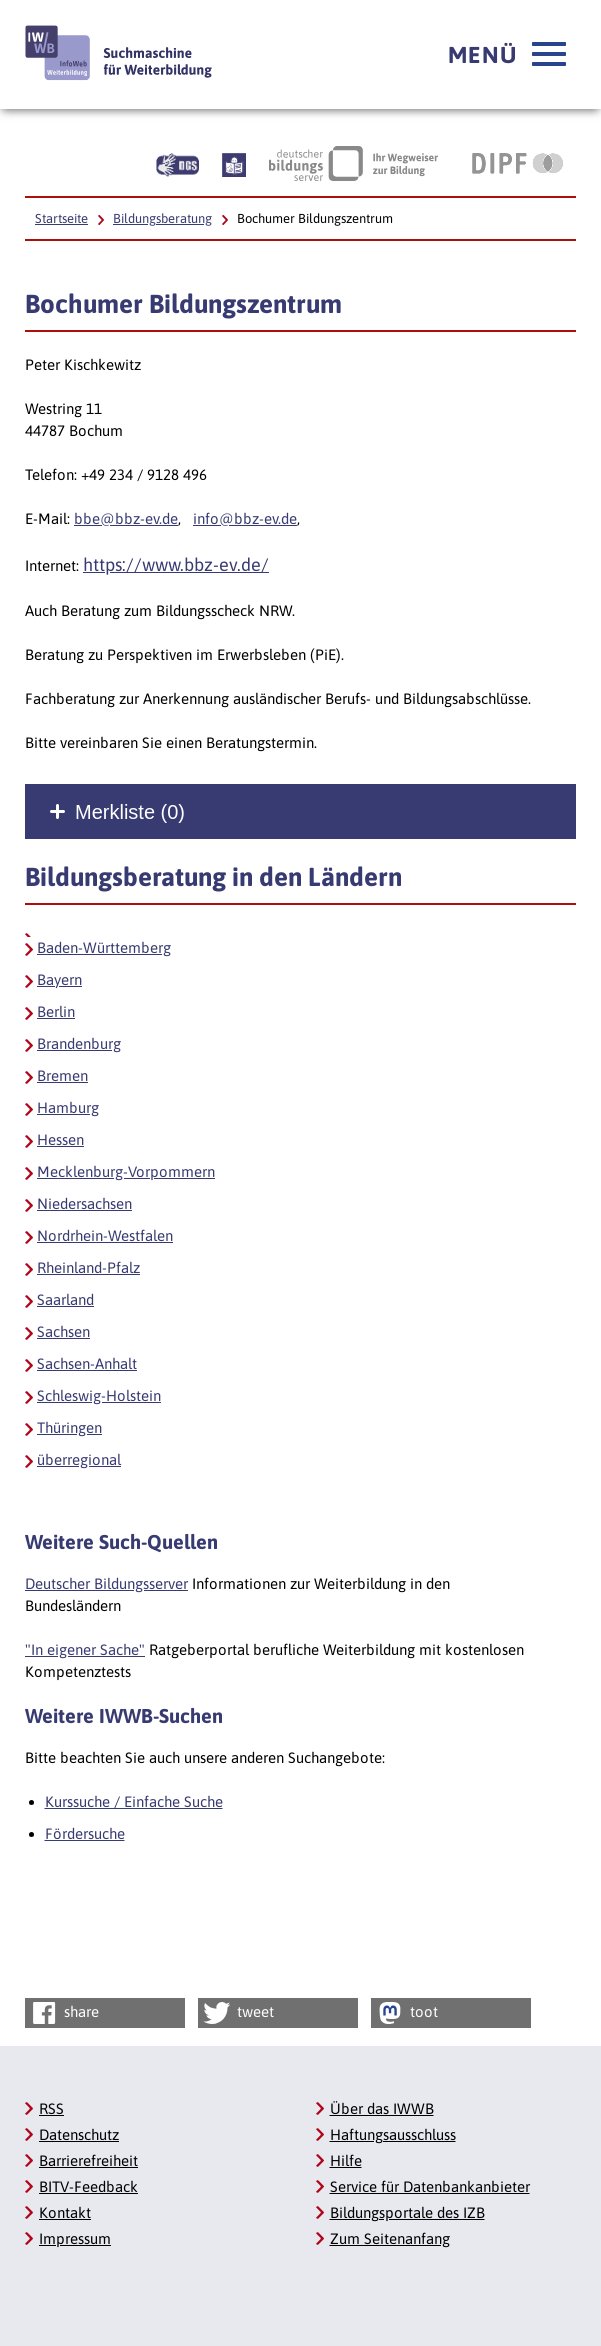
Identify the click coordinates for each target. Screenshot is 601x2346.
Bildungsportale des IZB (407, 2212)
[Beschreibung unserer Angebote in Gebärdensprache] (177, 163)
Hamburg (68, 1107)
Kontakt (65, 2212)
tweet (237, 2013)
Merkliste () (130, 812)
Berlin (56, 1011)
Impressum (75, 2238)
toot (406, 2013)
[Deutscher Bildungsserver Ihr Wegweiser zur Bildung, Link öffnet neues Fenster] (353, 163)
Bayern (59, 979)
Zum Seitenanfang (390, 2238)
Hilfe (346, 2160)
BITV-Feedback (88, 2186)
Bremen (62, 1075)
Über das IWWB (382, 2108)
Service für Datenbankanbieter (430, 2186)
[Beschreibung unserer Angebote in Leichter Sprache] (234, 163)
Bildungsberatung (162, 218)
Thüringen (69, 1427)
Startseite (61, 218)
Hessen (60, 1139)
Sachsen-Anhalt (87, 1363)
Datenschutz (79, 2134)
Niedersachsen (84, 1203)
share (63, 2013)
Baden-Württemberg (104, 947)
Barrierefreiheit (88, 2160)
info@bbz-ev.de (245, 518)
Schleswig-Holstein (99, 1395)
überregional (79, 1459)
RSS (51, 2108)
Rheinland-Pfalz (88, 1267)
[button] (507, 55)
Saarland (65, 1299)
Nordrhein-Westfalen (105, 1235)
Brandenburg (79, 1043)
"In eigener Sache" (85, 1649)
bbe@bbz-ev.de (126, 518)
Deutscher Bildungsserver (106, 1583)
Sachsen (63, 1331)
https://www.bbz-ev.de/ (176, 564)
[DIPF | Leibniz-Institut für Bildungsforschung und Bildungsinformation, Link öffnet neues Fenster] (517, 163)
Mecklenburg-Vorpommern (126, 1171)
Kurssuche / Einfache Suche (134, 1801)
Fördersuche (85, 1833)
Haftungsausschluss (393, 2134)
